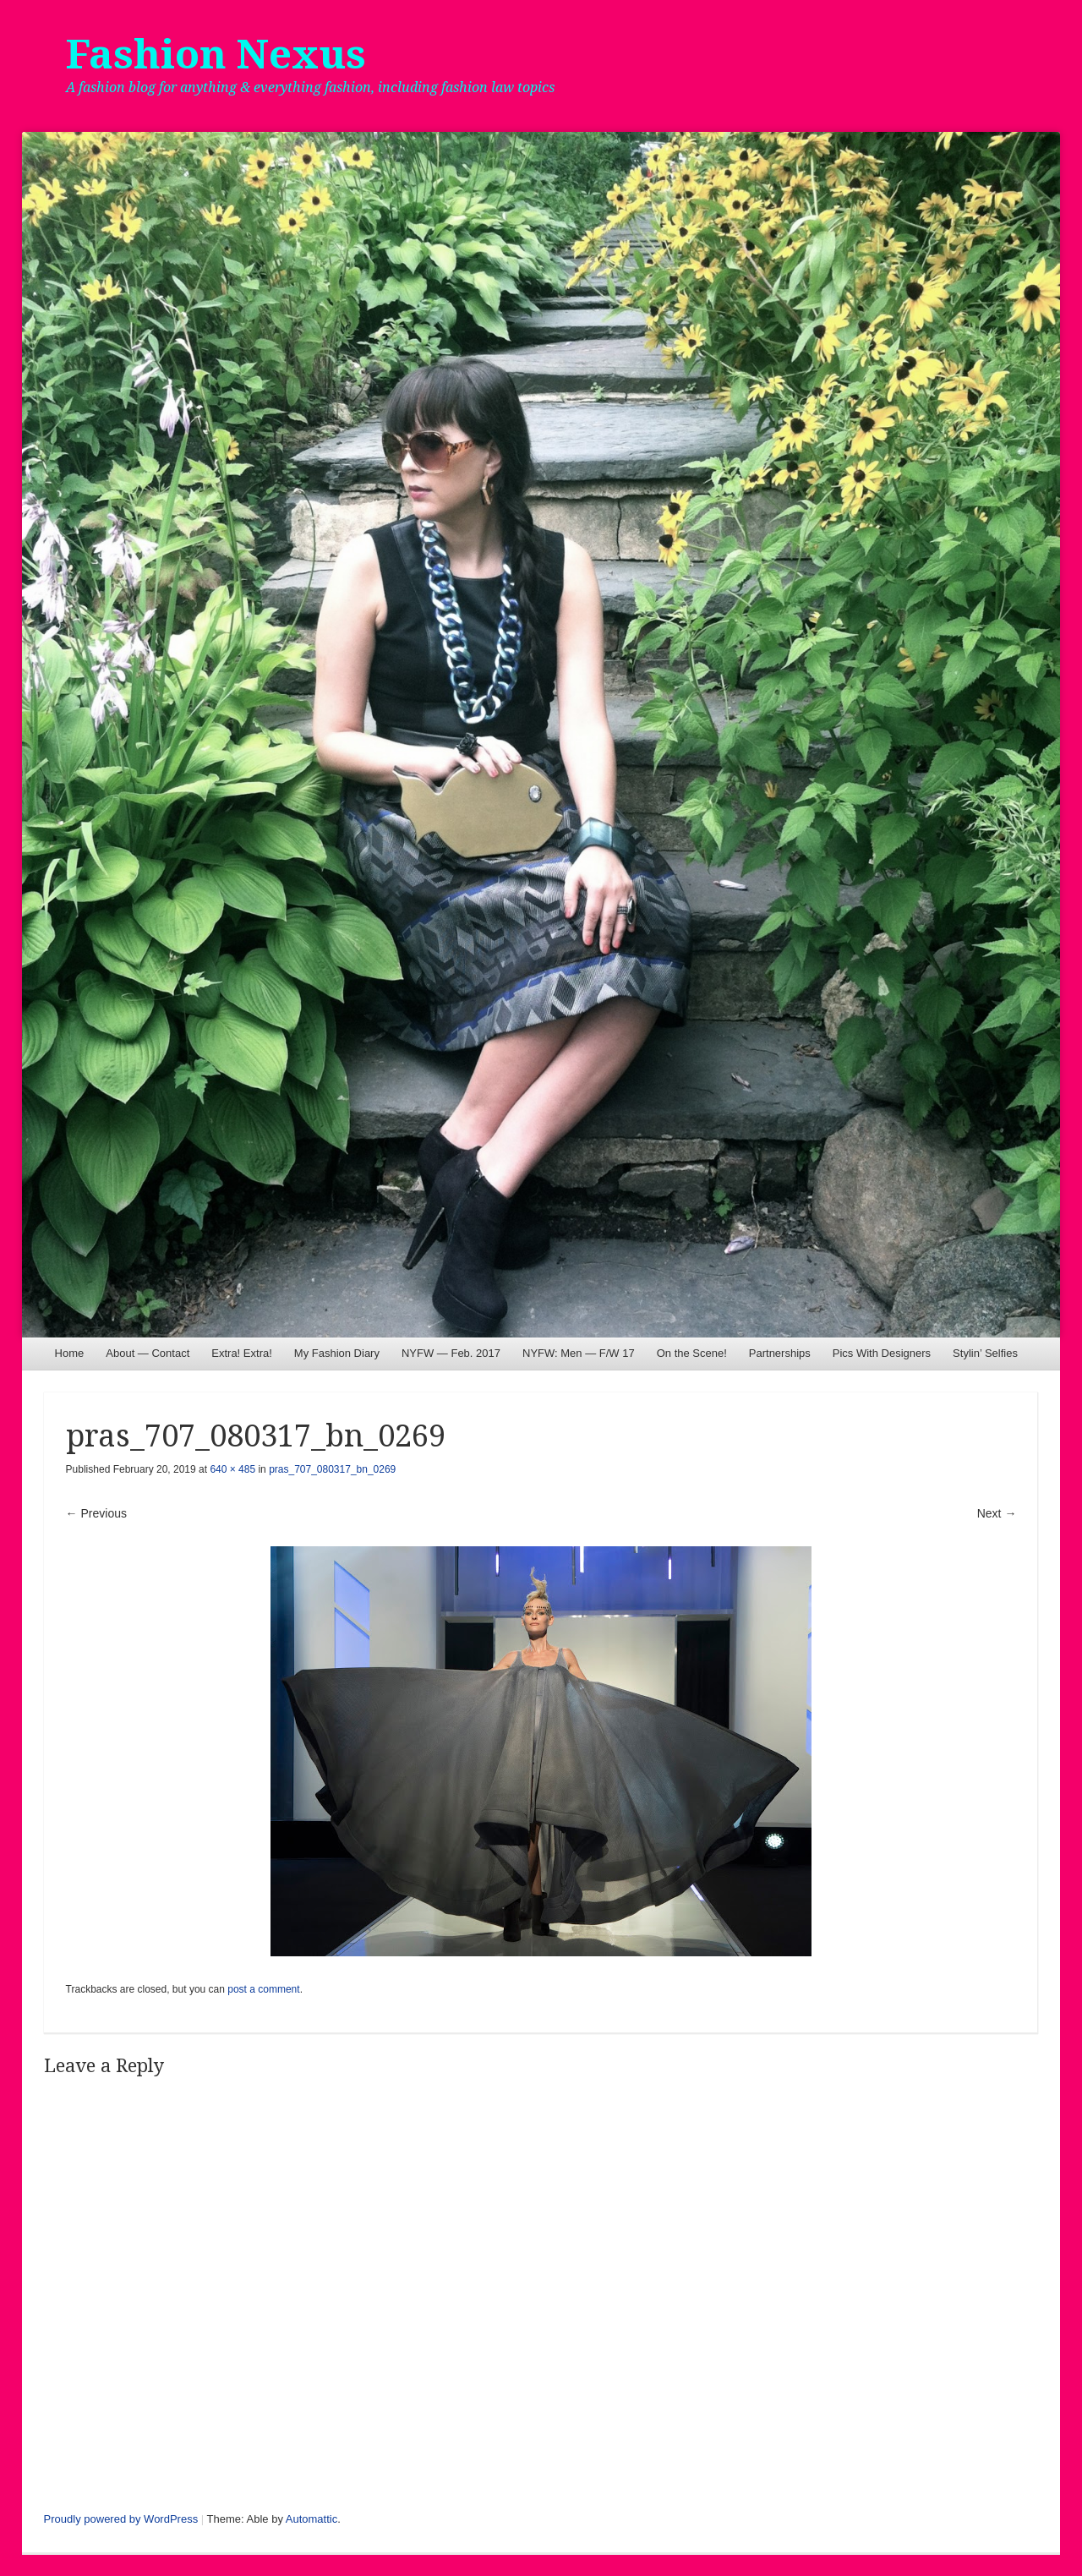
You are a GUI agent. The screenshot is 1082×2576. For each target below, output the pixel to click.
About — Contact (147, 1353)
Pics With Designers (882, 1353)
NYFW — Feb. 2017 (451, 1353)
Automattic (311, 2519)
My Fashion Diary (337, 1353)
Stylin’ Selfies (985, 1353)
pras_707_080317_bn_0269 (332, 1469)
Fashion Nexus (216, 54)
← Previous (96, 1513)
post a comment (263, 1989)
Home (70, 1353)
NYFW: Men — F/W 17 (578, 1353)
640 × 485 (232, 1469)
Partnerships (780, 1353)
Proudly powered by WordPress (121, 2519)
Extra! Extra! (241, 1353)
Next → (997, 1513)
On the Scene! (692, 1353)
